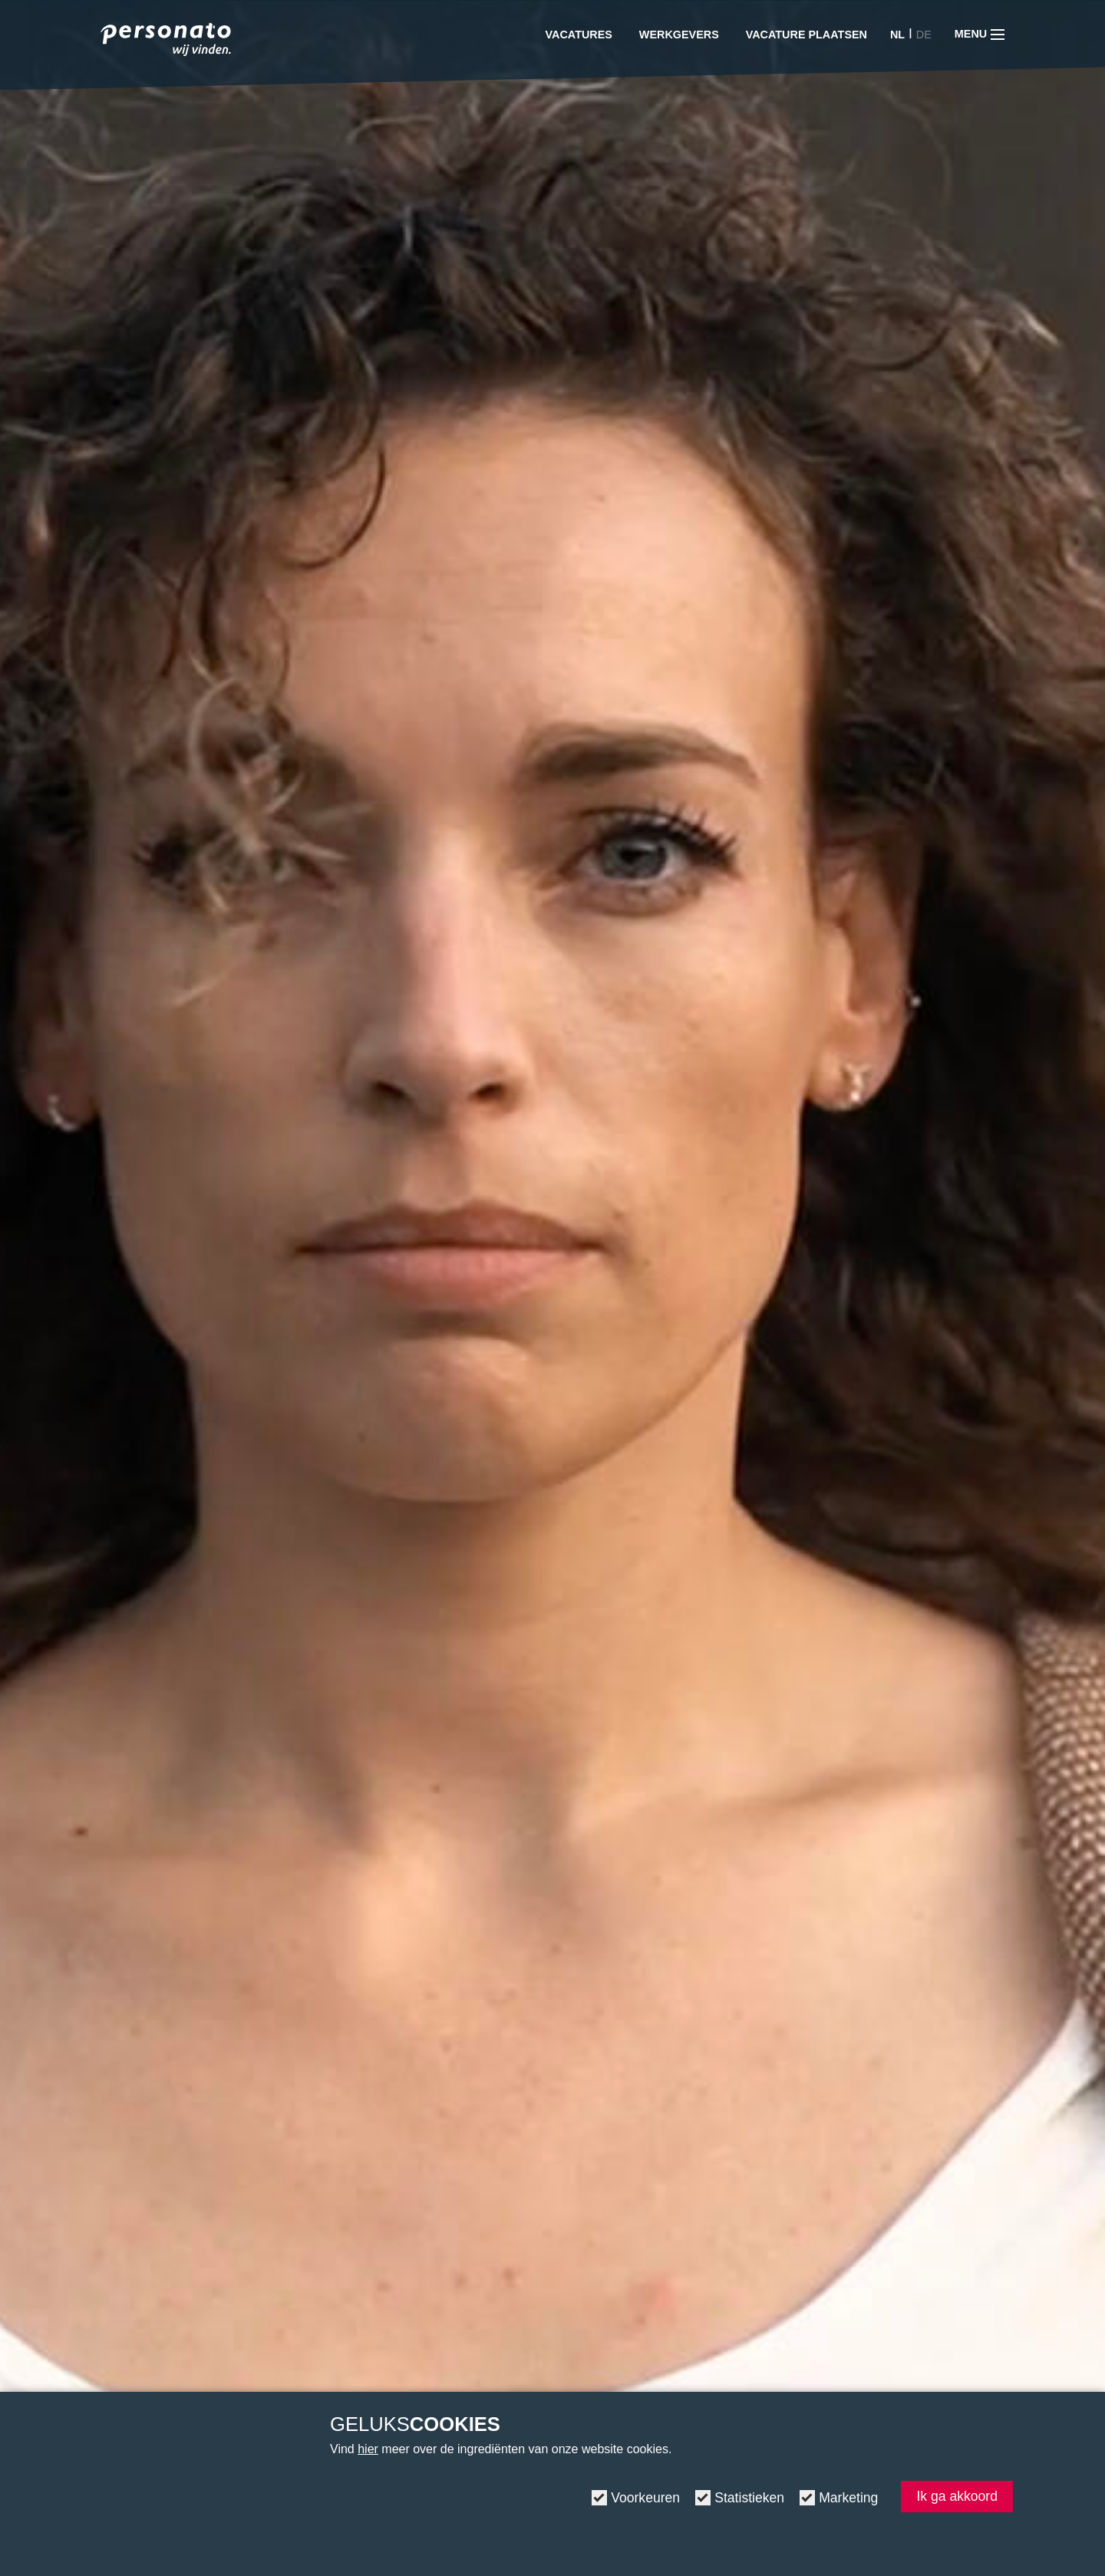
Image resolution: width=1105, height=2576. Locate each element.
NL (897, 34)
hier (368, 2449)
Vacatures (579, 34)
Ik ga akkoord (957, 2496)
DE (924, 34)
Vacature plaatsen (806, 34)
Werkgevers (679, 34)
